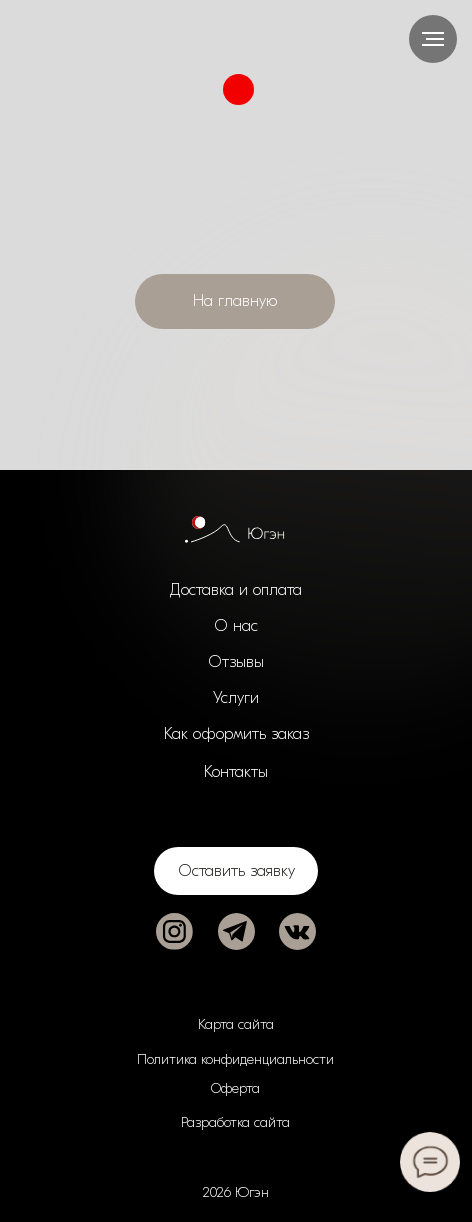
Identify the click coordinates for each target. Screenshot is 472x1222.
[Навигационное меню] (433, 39)
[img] (174, 931)
